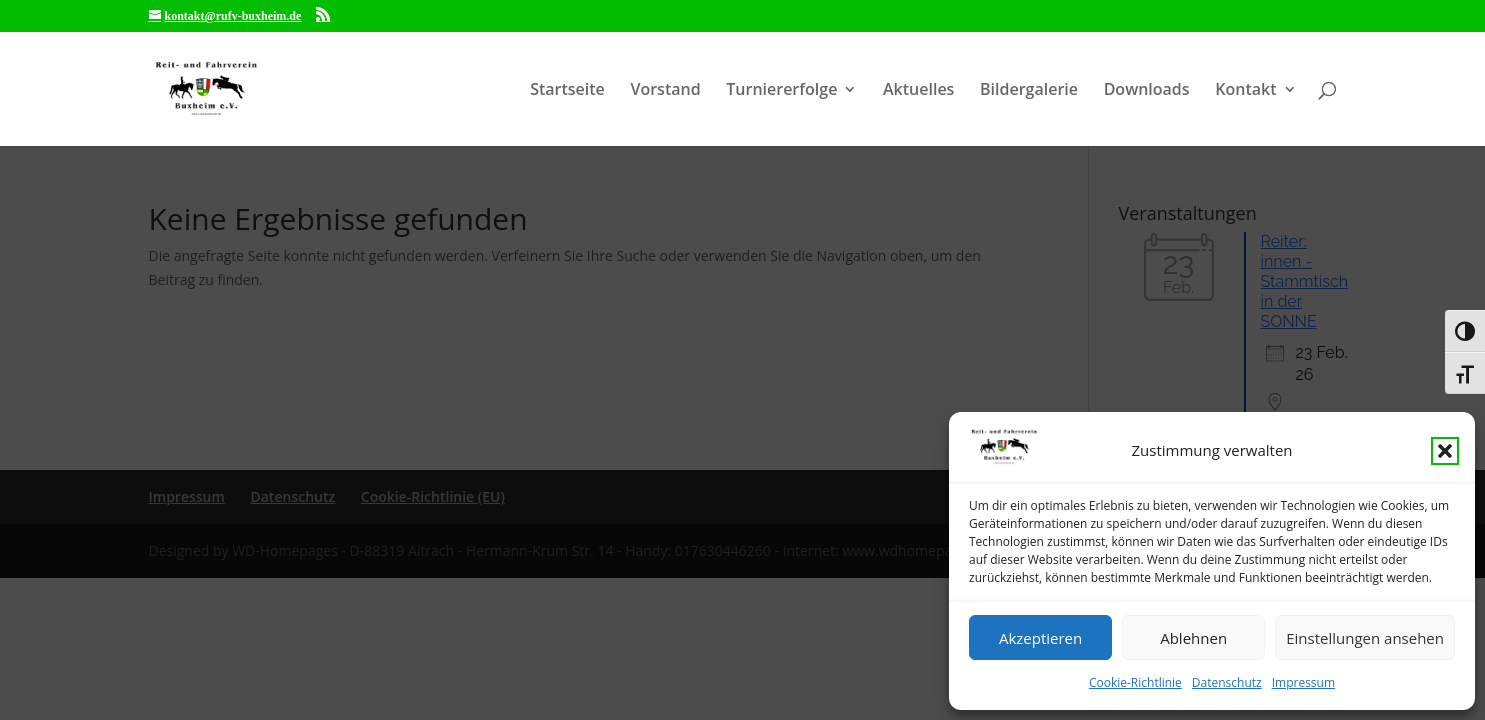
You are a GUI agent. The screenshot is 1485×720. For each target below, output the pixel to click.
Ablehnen (1193, 638)
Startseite (567, 91)
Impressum (1303, 682)
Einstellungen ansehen (1365, 638)
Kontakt (1245, 91)
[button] (1445, 451)
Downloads (1147, 91)
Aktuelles (918, 91)
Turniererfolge (781, 91)
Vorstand (665, 91)
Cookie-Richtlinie (1135, 682)
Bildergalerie (1029, 91)
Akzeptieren (1040, 638)
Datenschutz (1227, 682)
